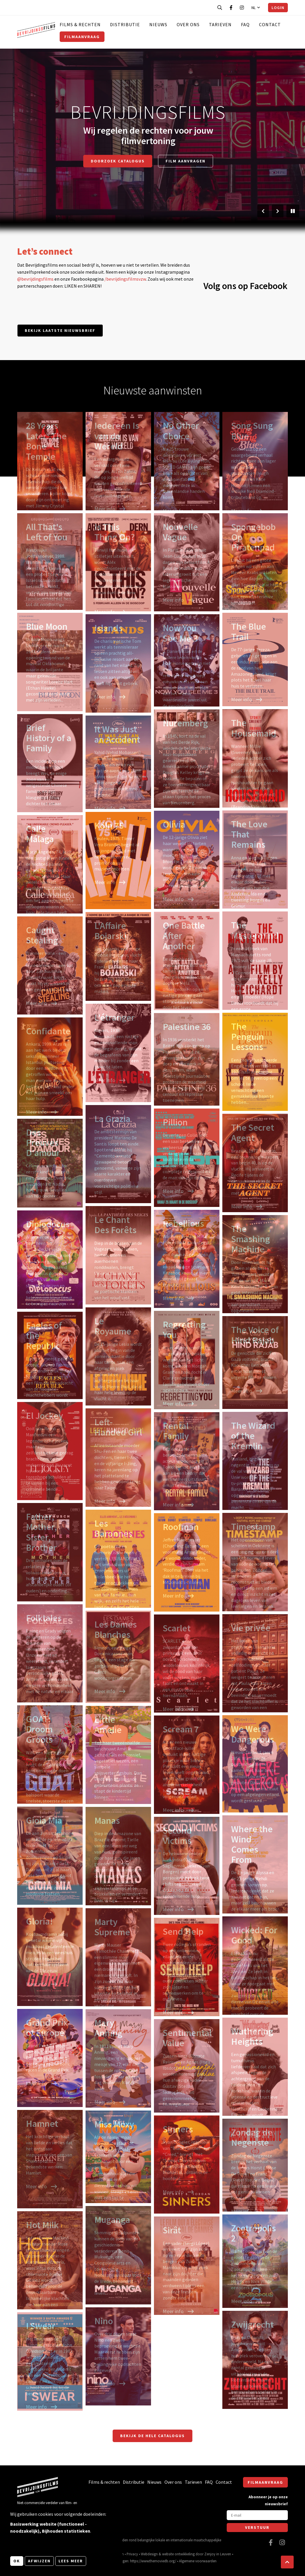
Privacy (132, 2554)
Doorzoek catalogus (118, 161)
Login (278, 7)
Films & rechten (80, 24)
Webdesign (149, 2554)
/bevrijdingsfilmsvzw (125, 279)
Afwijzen (39, 2560)
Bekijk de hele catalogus (152, 2435)
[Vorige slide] (263, 211)
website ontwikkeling (178, 2554)
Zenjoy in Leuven (217, 2554)
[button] (287, 2562)
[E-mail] (257, 2515)
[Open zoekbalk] (219, 7)
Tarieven (220, 24)
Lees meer (70, 2560)
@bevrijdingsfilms (35, 279)
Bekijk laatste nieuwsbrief (60, 330)
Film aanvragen (185, 161)
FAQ (245, 24)
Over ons (188, 24)
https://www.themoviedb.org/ (153, 2561)
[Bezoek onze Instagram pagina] (242, 7)
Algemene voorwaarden (198, 2561)
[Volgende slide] (277, 211)
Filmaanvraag (82, 36)
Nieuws (158, 24)
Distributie (125, 24)
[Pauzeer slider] (292, 211)
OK (16, 2560)
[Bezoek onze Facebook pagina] (231, 7)
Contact (270, 24)
